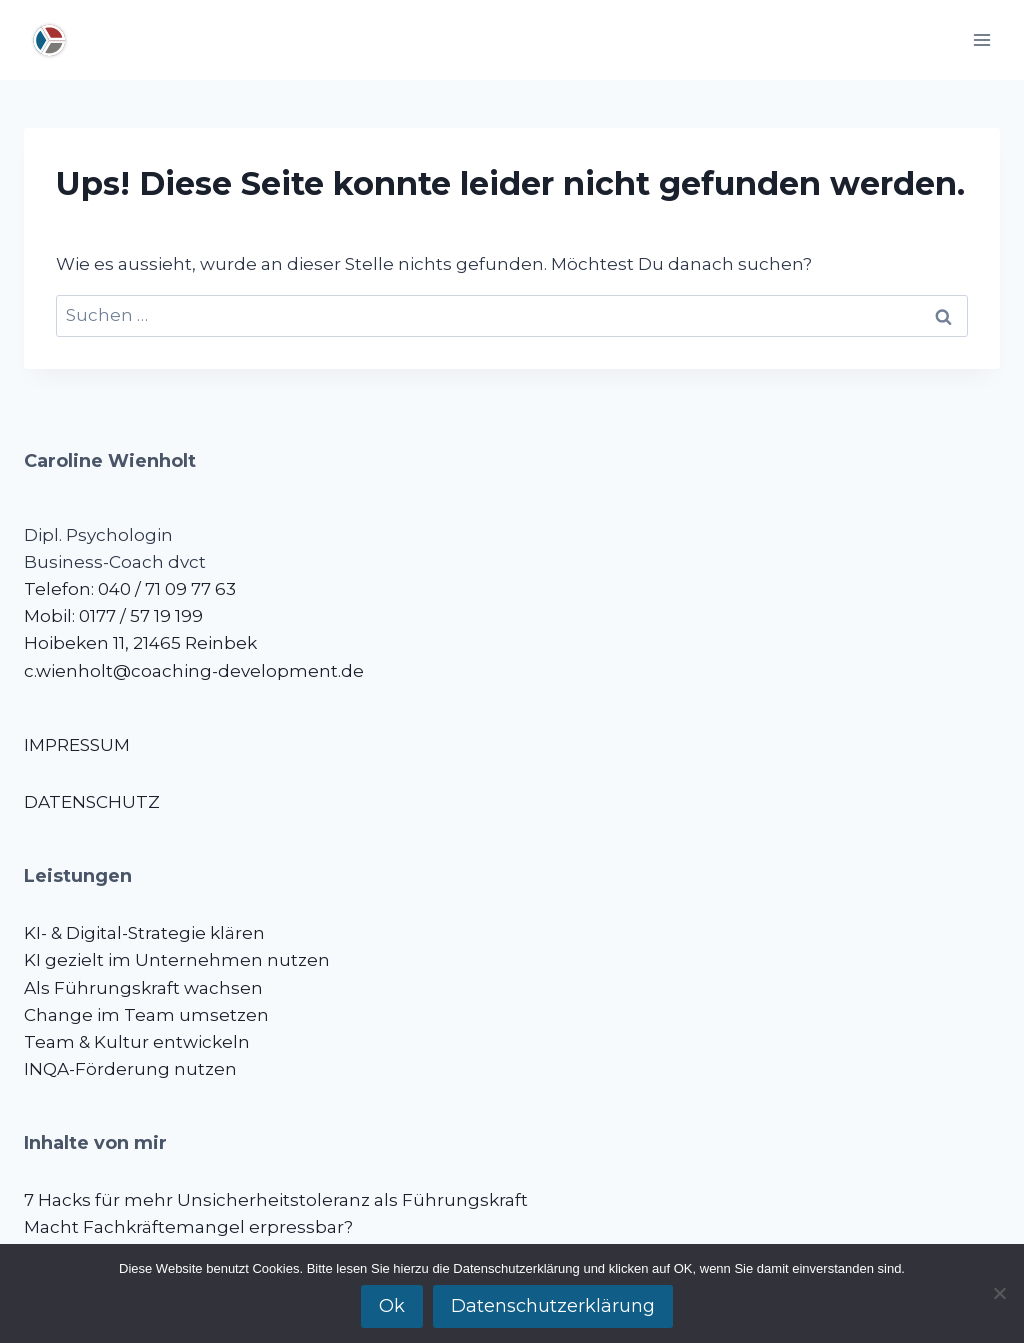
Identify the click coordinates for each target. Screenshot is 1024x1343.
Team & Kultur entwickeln (137, 1042)
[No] (999, 1293)
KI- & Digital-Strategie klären (144, 933)
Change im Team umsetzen (146, 1015)
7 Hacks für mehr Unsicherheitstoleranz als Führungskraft (276, 1200)
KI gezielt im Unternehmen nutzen (177, 960)
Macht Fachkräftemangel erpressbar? (188, 1227)
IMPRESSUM (77, 745)
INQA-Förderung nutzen (130, 1069)
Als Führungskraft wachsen (143, 988)
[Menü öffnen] (981, 39)
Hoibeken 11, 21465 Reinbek (140, 643)
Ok (392, 1306)
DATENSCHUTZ (92, 802)
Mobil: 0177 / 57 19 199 (113, 616)
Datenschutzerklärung (553, 1306)
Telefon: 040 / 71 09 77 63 (130, 589)
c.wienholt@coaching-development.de (194, 671)
